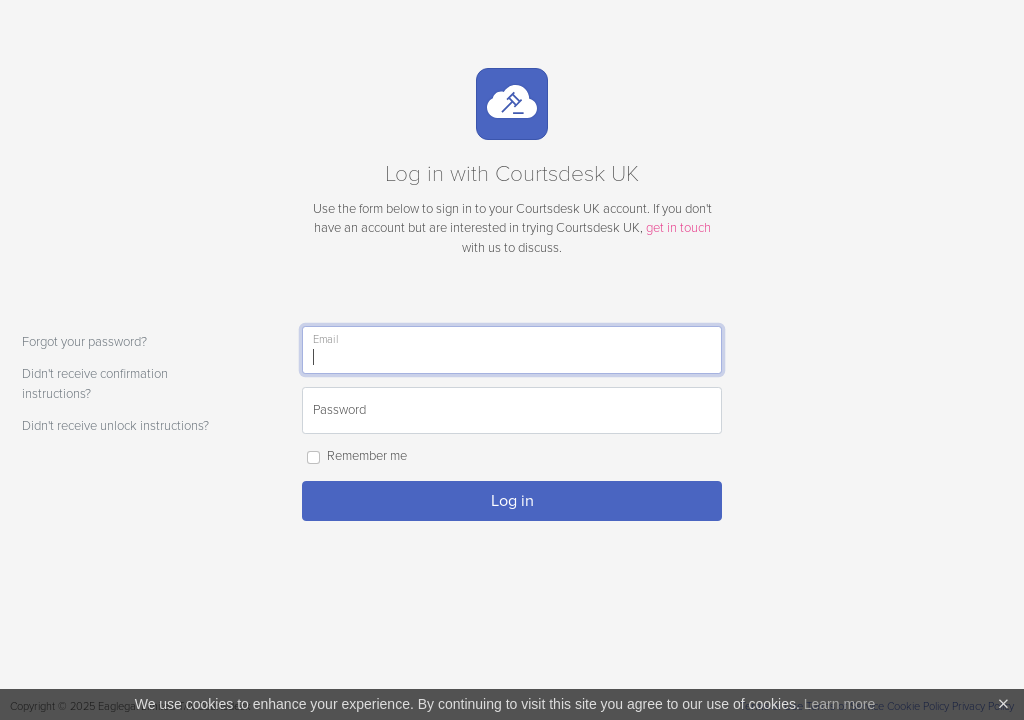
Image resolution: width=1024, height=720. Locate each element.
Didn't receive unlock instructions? (115, 426)
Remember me (367, 456)
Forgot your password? (84, 342)
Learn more (840, 704)
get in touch (678, 228)
